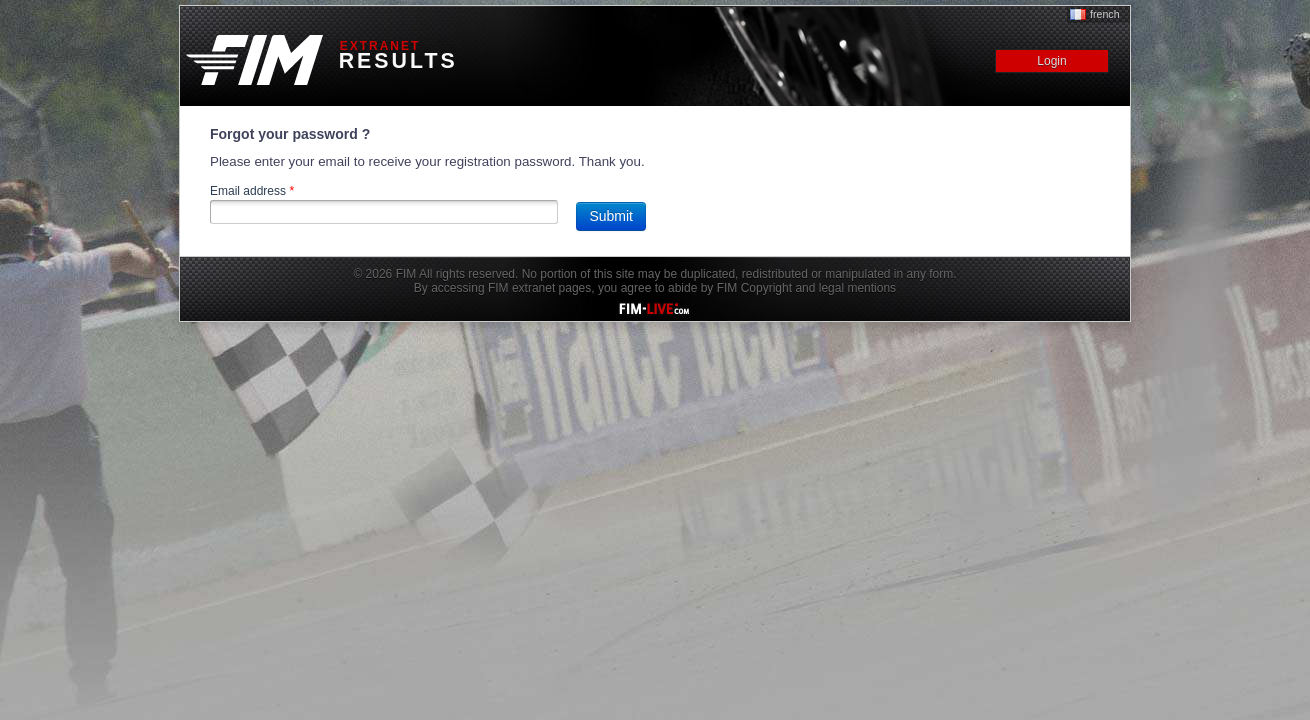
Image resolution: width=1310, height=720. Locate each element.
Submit (611, 216)
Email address (252, 191)
